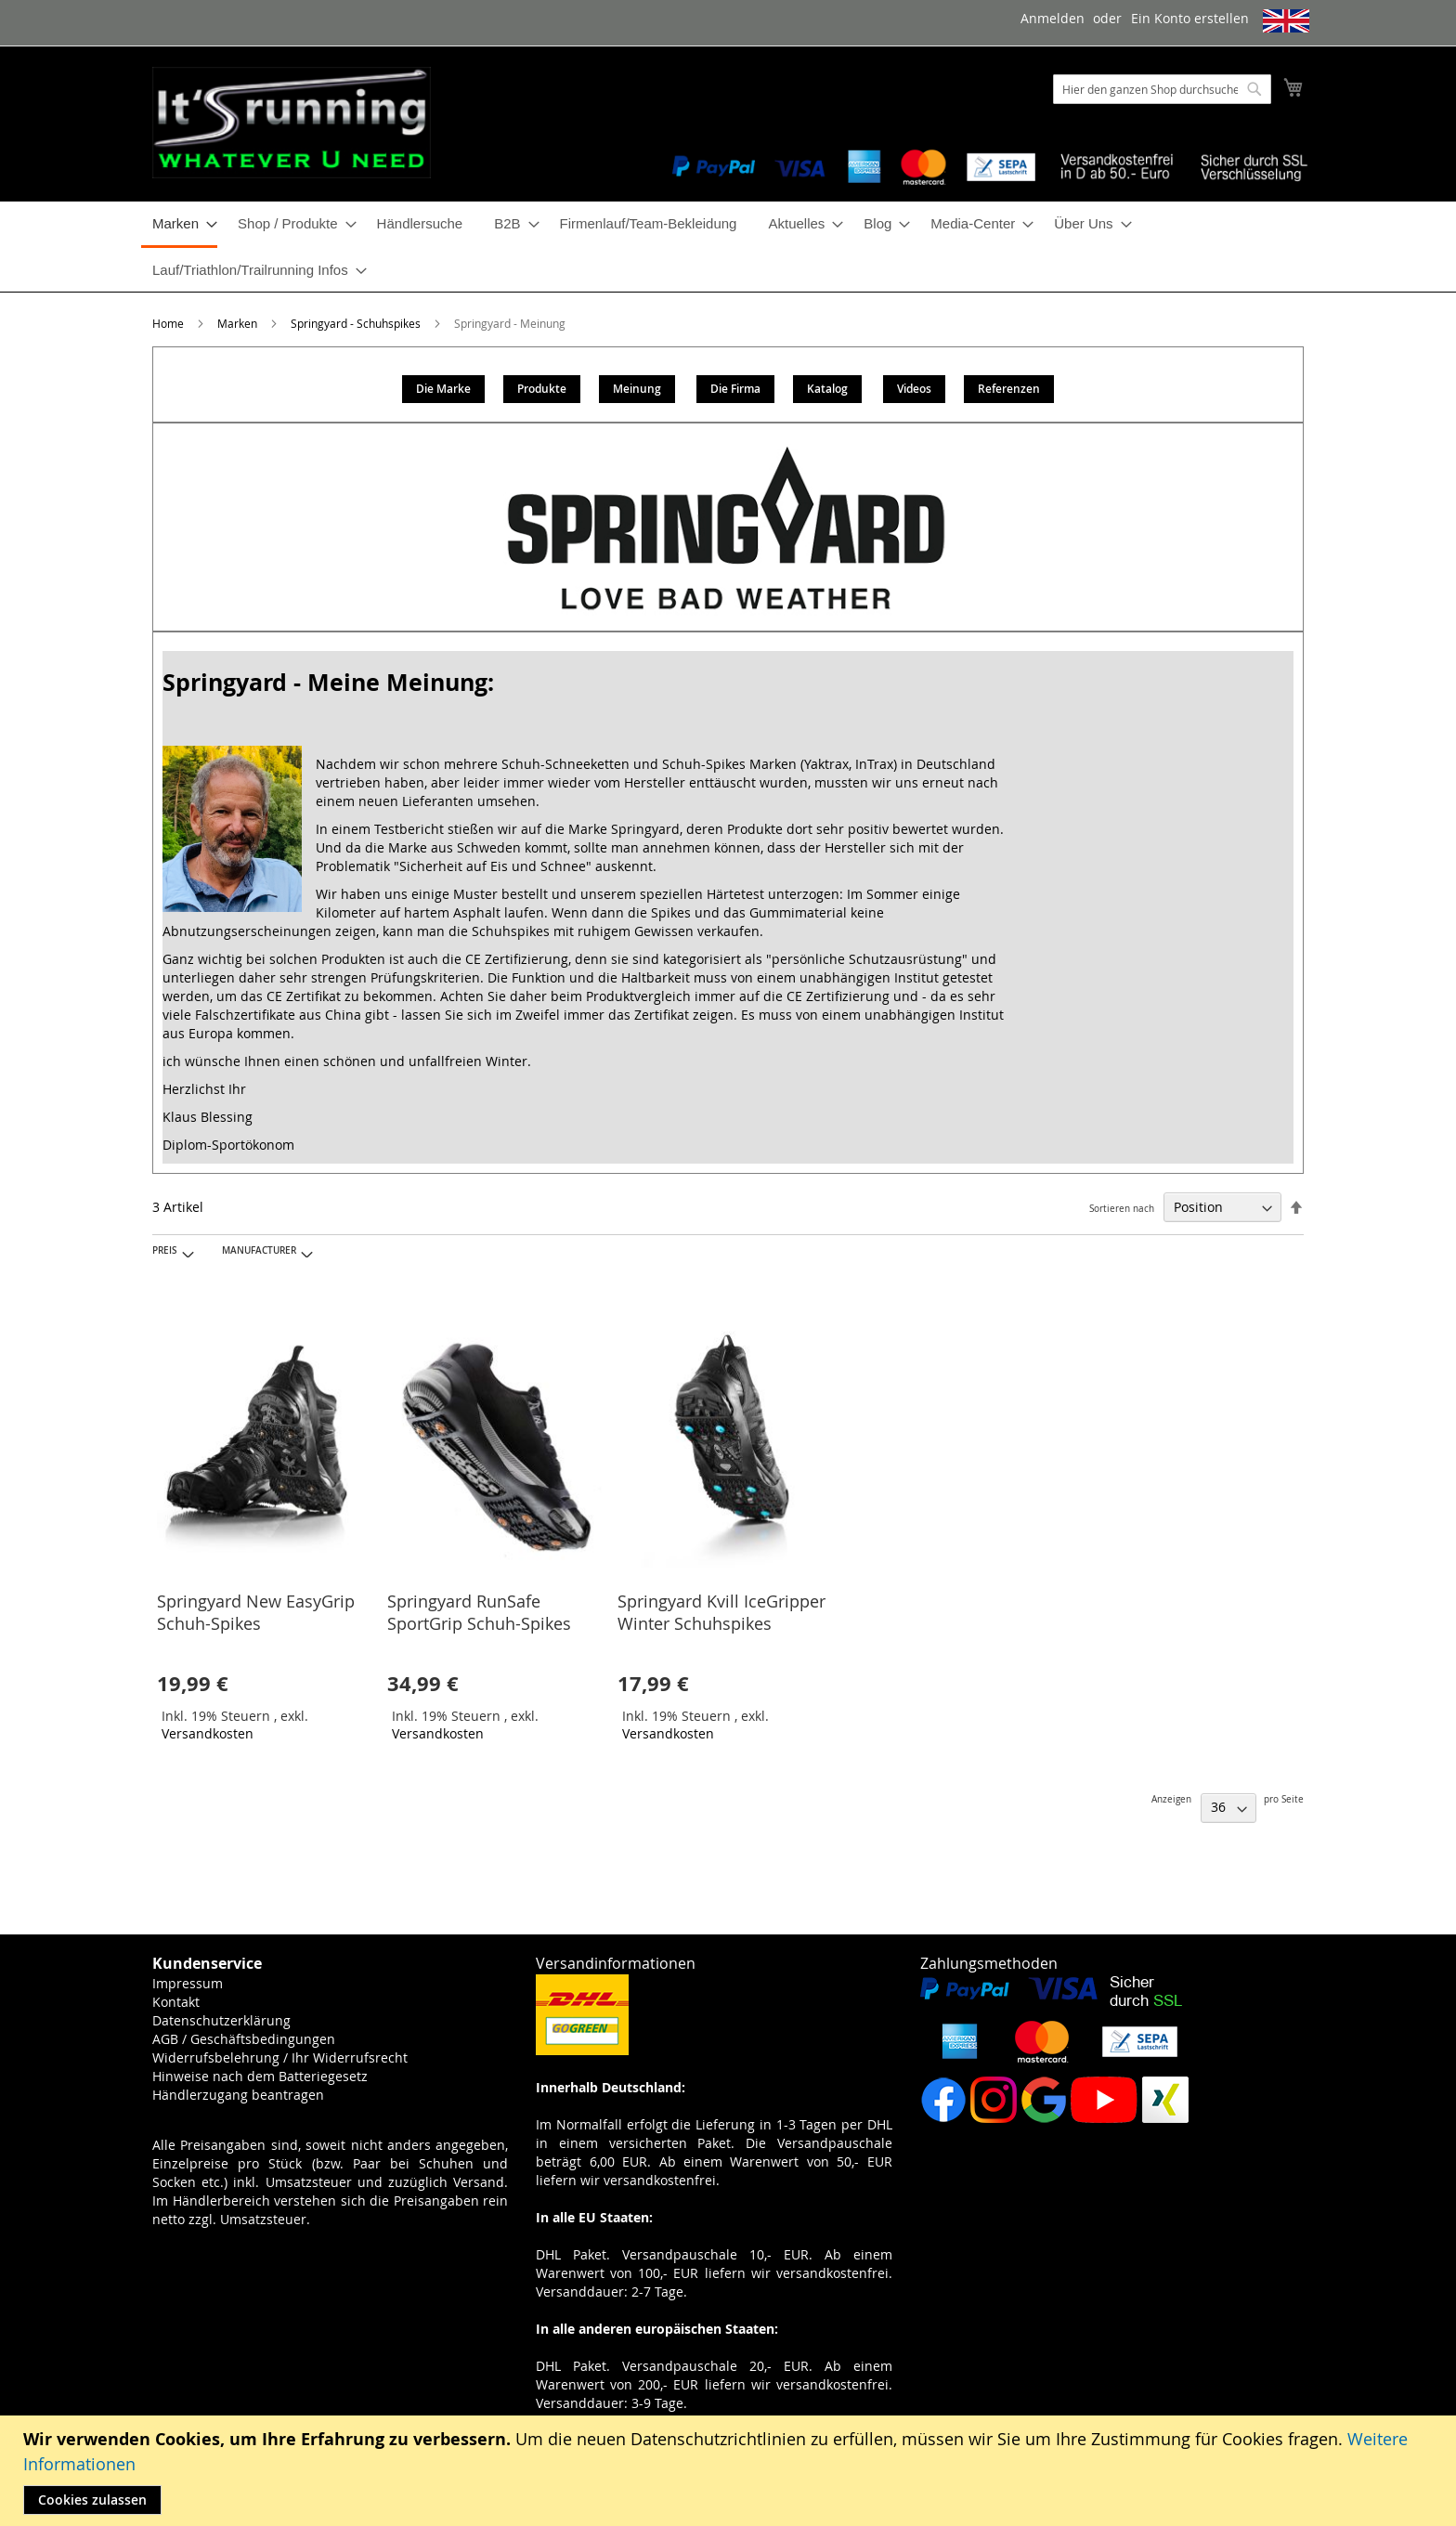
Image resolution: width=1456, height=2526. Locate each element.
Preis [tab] (164, 1250)
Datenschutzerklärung (221, 2020)
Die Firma (735, 389)
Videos (914, 389)
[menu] (728, 247)
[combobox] (1162, 89)
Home (169, 323)
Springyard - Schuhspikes (357, 323)
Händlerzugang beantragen (238, 2094)
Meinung (637, 389)
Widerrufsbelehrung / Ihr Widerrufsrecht (280, 2057)
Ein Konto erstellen (1190, 18)
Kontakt (176, 2002)
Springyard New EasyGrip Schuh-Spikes (256, 1612)
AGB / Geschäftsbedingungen (243, 2039)
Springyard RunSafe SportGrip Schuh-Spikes (479, 1612)
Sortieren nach (1121, 1209)
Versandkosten (208, 1733)
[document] (730, 2471)
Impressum (187, 1983)
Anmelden (1052, 18)
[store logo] (291, 122)
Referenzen (1009, 389)
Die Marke (443, 389)
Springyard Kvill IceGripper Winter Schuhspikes (722, 1612)
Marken (238, 323)
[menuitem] (179, 225)
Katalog (827, 389)
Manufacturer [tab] (259, 1250)
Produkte (541, 389)
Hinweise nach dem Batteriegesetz (260, 2076)
